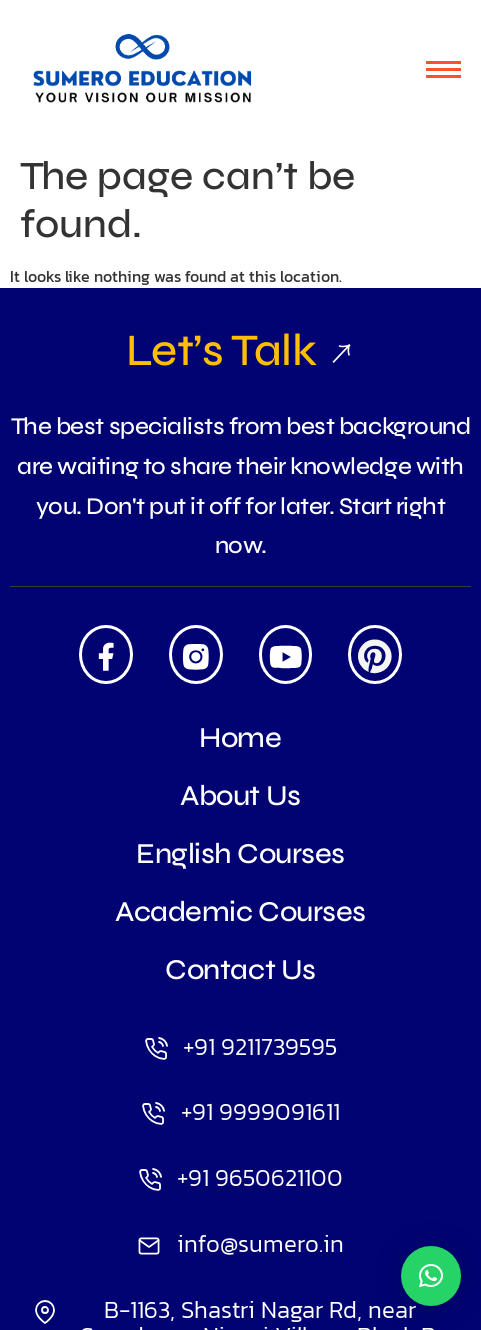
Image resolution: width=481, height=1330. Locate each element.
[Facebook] (106, 654)
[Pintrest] (375, 654)
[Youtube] (286, 654)
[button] (431, 1276)
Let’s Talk (240, 350)
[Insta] (196, 654)
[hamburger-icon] (443, 69)
